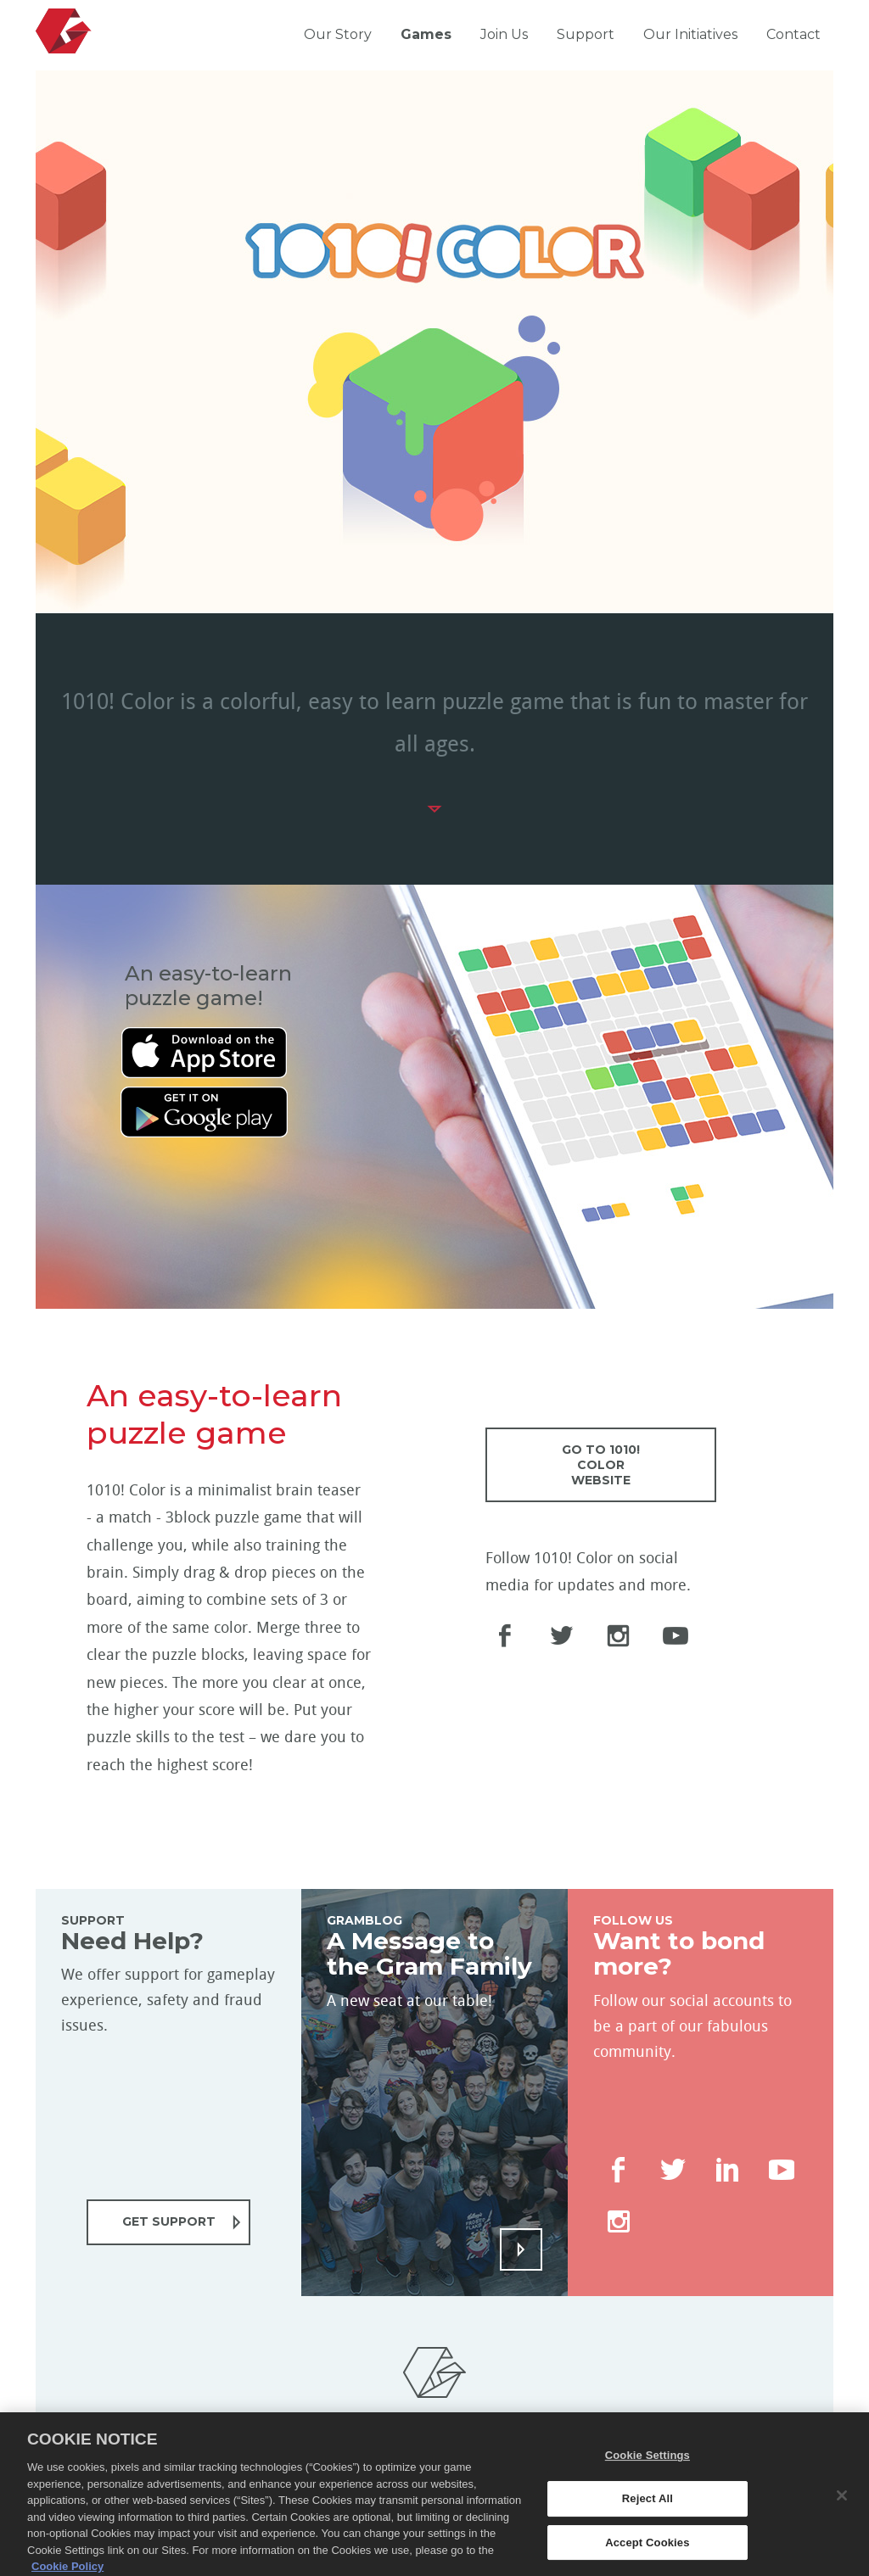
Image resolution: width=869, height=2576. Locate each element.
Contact (793, 34)
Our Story (338, 34)
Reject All (647, 2518)
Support (585, 34)
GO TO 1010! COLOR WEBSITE (601, 1465)
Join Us (504, 34)
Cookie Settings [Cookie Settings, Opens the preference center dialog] (647, 2475)
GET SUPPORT (169, 2221)
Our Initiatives (690, 34)
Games (426, 34)
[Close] (842, 2515)
